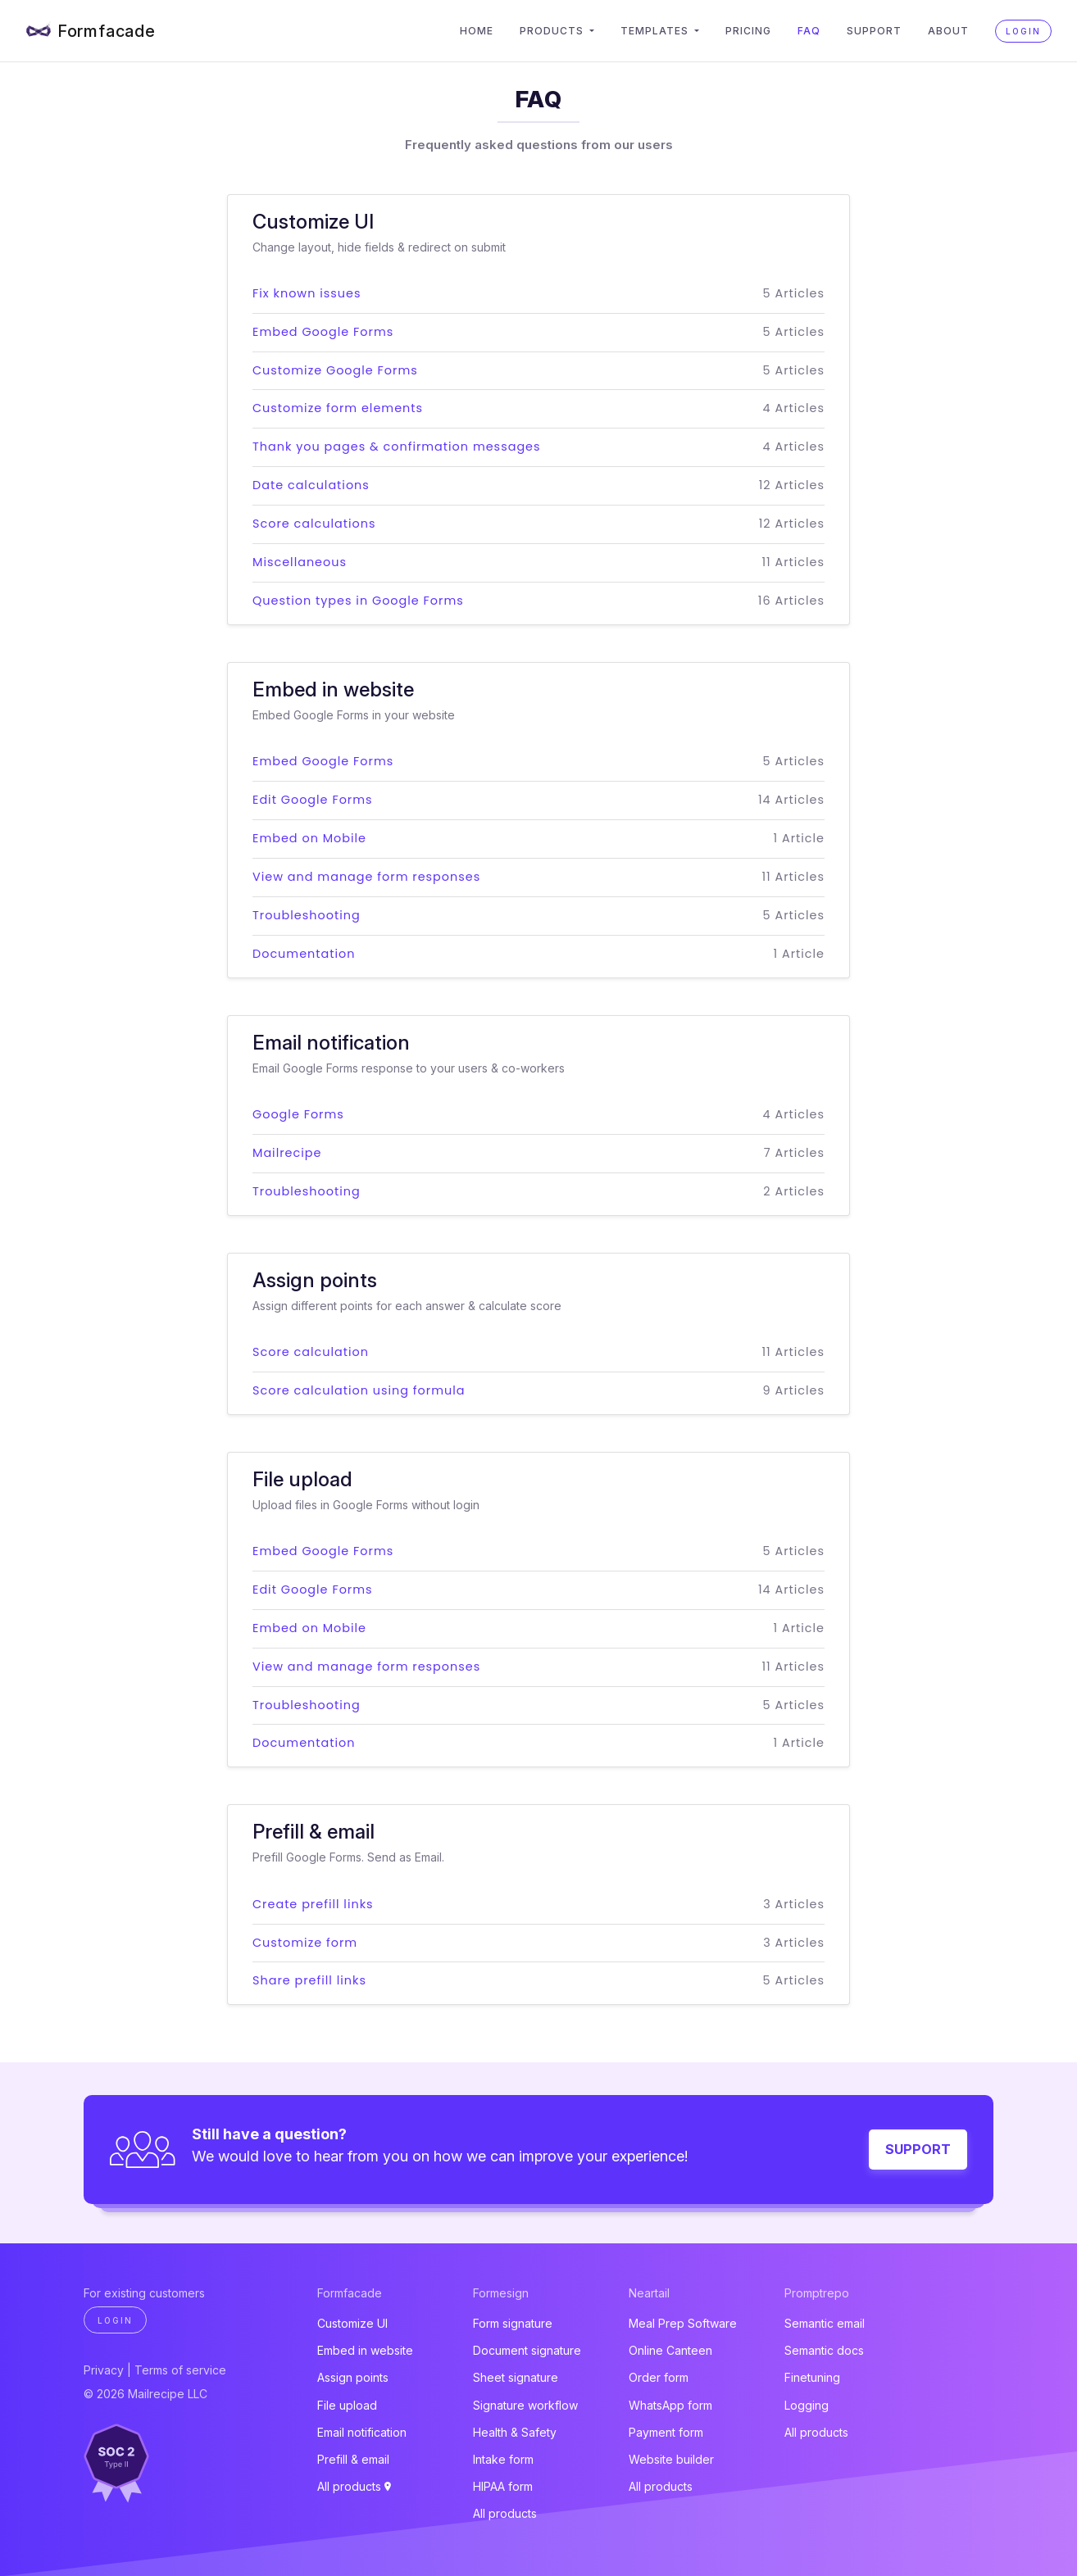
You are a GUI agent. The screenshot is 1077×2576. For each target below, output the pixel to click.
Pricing (748, 31)
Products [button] (553, 31)
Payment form (666, 2432)
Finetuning (812, 2377)
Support (874, 31)
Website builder (671, 2459)
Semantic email (824, 2323)
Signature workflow (525, 2405)
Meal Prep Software (683, 2323)
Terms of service (180, 2370)
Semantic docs (824, 2350)
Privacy (104, 2370)
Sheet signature (515, 2377)
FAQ (809, 31)
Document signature (527, 2350)
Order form (658, 2377)
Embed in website (365, 2350)
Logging (806, 2405)
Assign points (353, 2377)
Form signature (512, 2323)
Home (476, 31)
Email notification (362, 2432)
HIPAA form (503, 2486)
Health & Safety (515, 2432)
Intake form (503, 2459)
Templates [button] (656, 31)
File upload (347, 2405)
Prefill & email (353, 2459)
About (948, 31)
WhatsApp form (670, 2405)
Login (1023, 31)
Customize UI (352, 2323)
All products (354, 2486)
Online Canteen (670, 2350)
